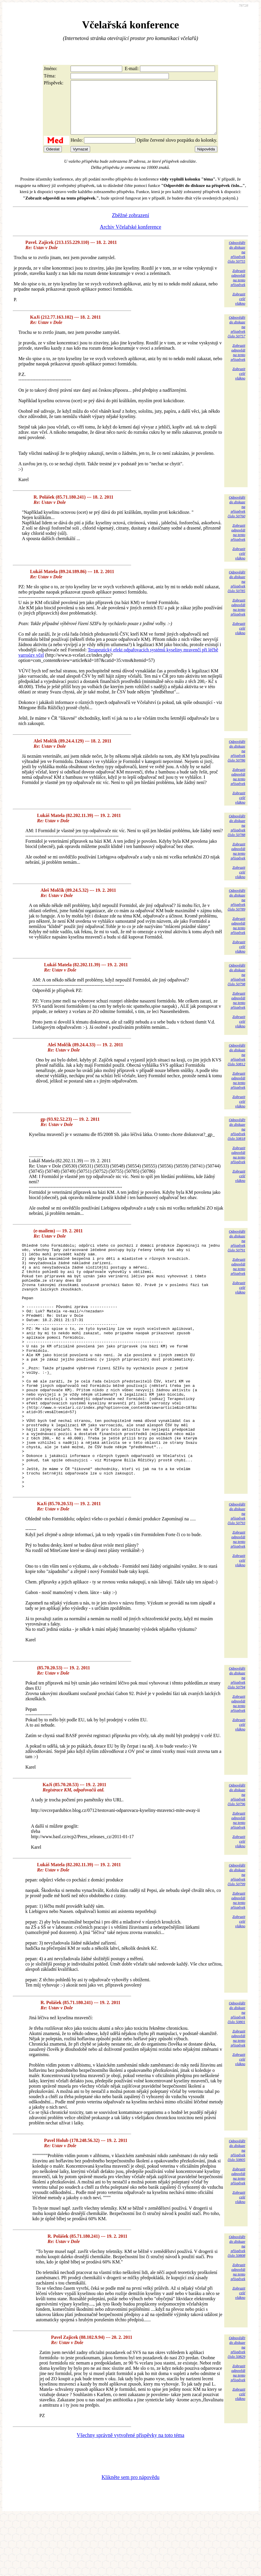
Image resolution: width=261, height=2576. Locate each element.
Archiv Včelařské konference (130, 237)
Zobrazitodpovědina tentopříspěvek (238, 288)
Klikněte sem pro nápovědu (130, 2537)
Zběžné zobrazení (130, 226)
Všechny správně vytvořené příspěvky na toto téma (130, 2495)
